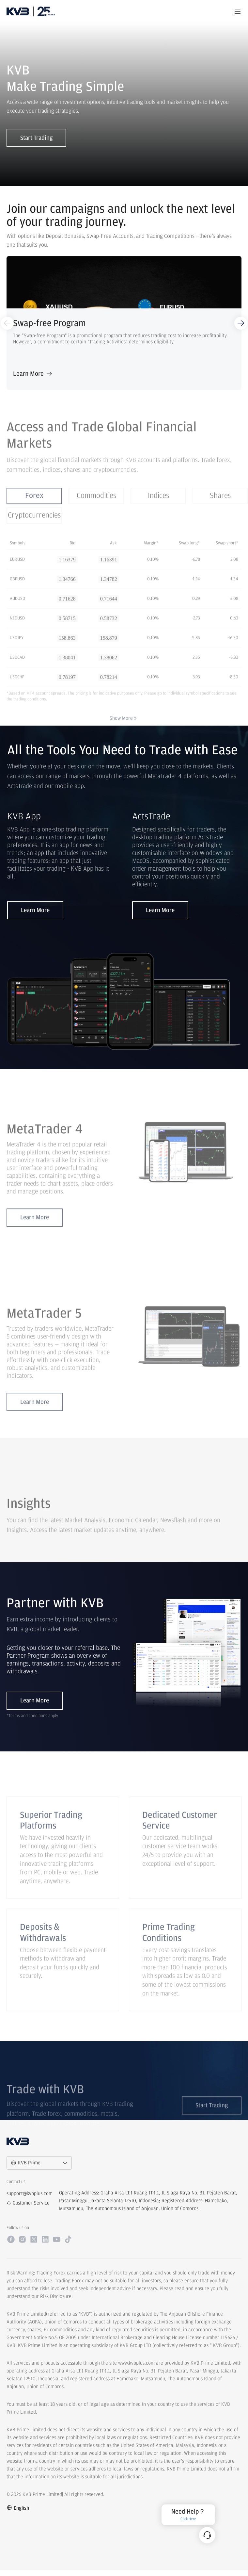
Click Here (188, 2519)
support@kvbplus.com (30, 2199)
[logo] (18, 11)
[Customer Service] (207, 2535)
